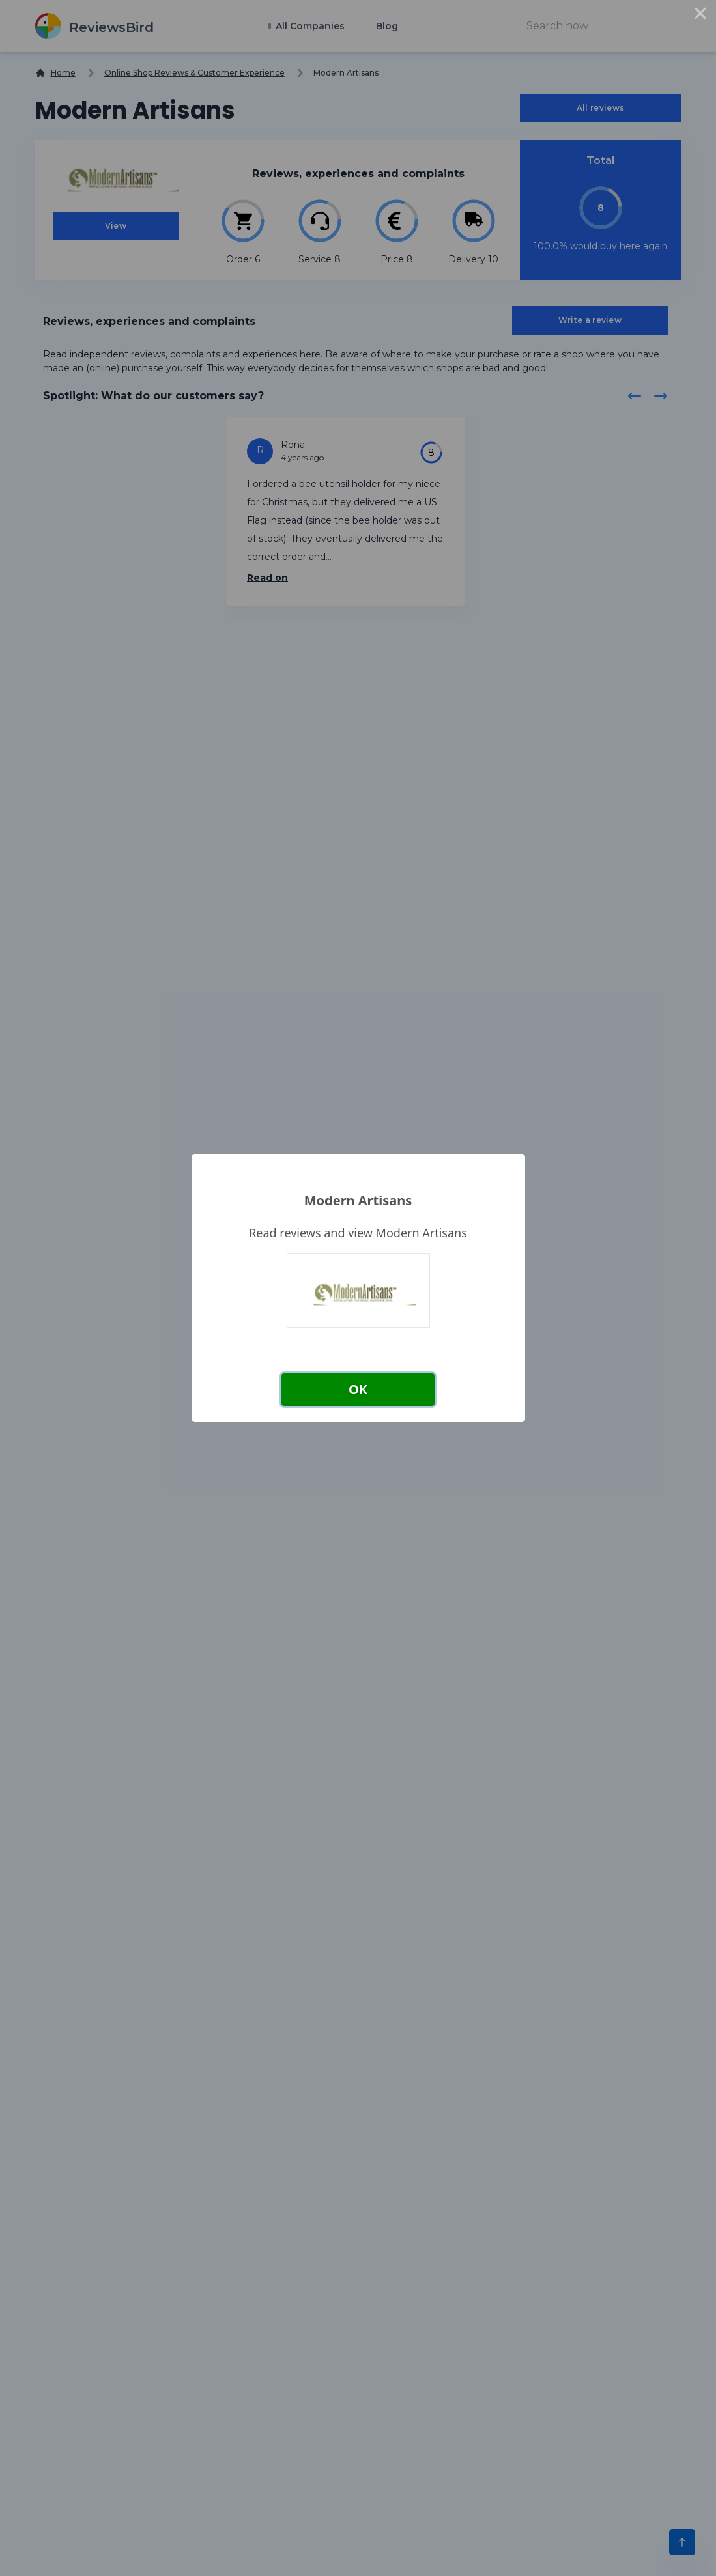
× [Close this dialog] (700, 15)
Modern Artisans (358, 1200)
